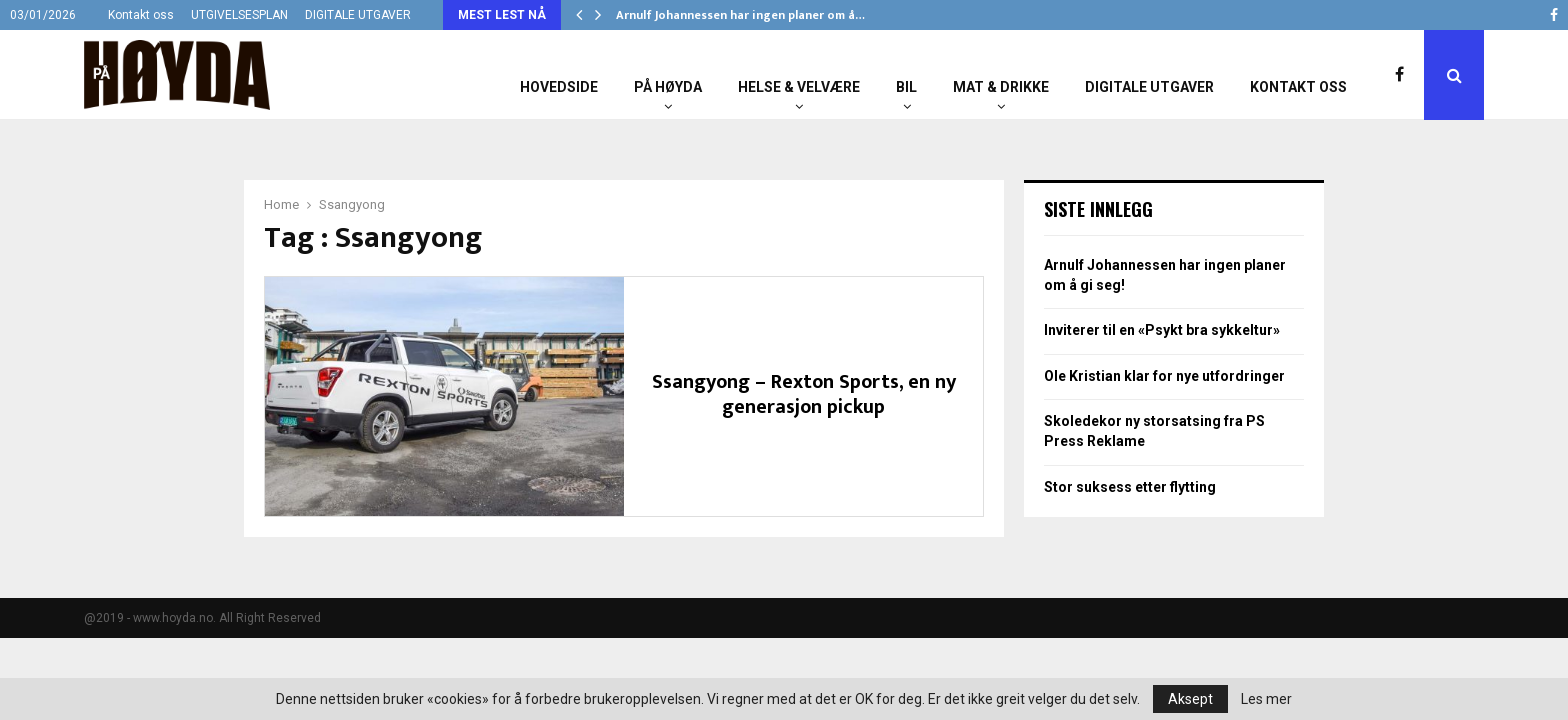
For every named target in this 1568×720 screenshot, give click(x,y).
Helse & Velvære (799, 87)
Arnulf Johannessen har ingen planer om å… (740, 15)
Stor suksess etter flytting (1130, 487)
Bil (906, 87)
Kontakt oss (141, 15)
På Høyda (668, 87)
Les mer (1266, 699)
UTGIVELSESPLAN (239, 15)
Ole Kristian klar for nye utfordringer (1164, 376)
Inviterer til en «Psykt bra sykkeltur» (1162, 330)
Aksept (1190, 699)
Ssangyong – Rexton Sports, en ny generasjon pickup (804, 394)
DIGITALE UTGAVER (358, 15)
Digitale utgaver (1149, 87)
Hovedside (559, 87)
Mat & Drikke (1001, 87)
